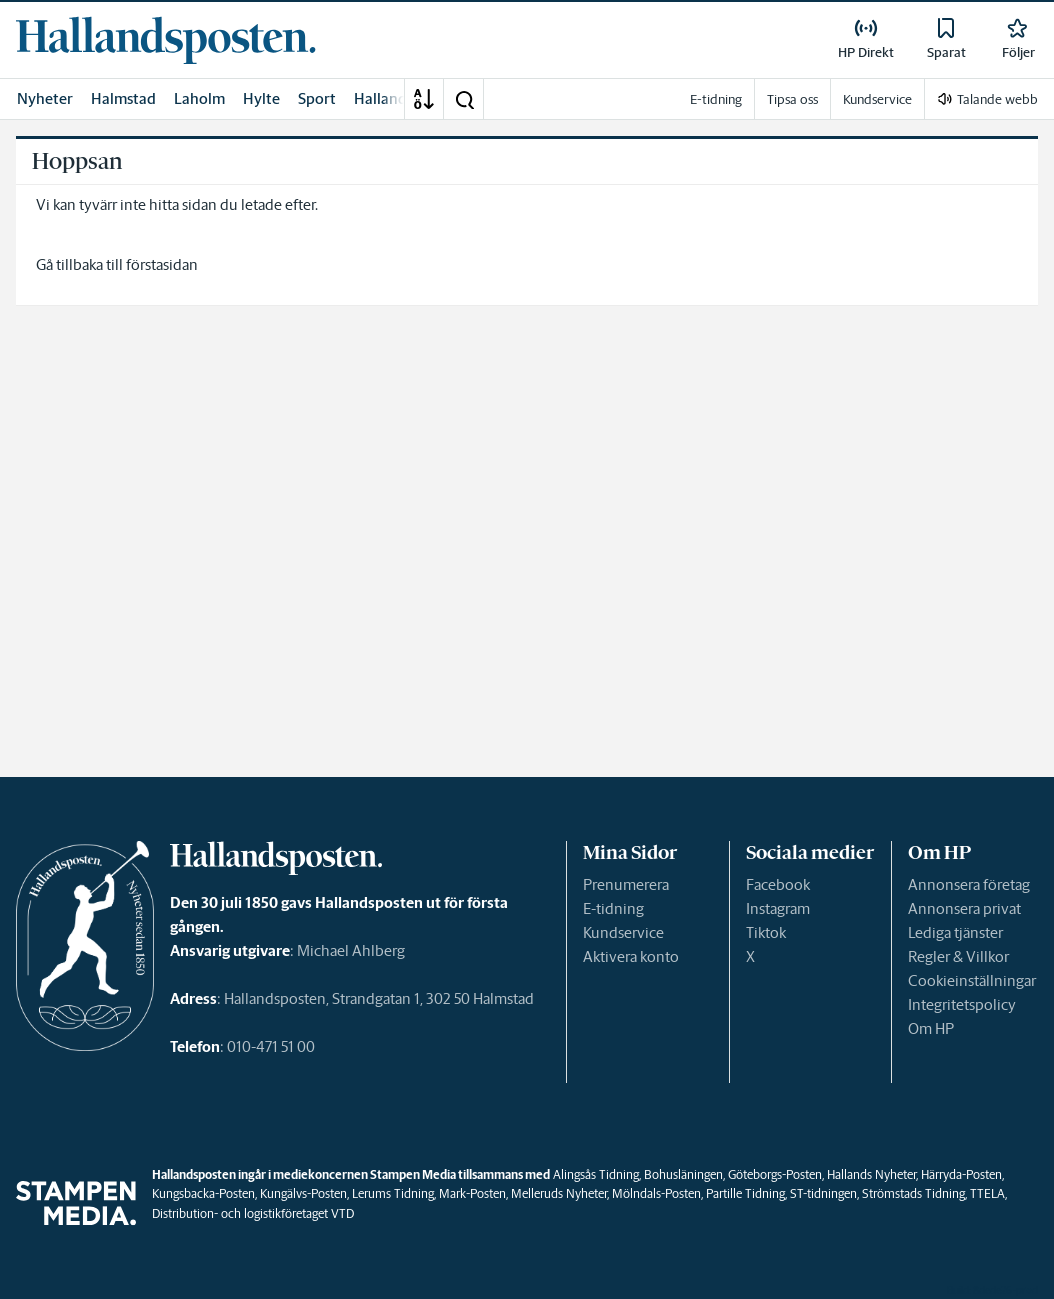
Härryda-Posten (961, 1174)
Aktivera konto (631, 956)
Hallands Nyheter (871, 1174)
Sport (317, 98)
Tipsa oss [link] (792, 99)
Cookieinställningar (972, 980)
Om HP (931, 1028)
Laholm (199, 98)
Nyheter (45, 98)
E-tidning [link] (716, 99)
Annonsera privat (964, 908)
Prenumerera (626, 884)
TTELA (987, 1193)
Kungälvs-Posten (303, 1193)
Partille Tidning (745, 1193)
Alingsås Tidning (596, 1174)
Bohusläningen (683, 1174)
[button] (464, 99)
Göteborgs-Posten (775, 1174)
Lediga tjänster (955, 932)
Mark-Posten (472, 1193)
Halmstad (123, 98)
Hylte (261, 98)
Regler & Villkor (958, 956)
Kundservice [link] (877, 99)
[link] (166, 40)
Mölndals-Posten (656, 1193)
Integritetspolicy (962, 1004)
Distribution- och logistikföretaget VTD (253, 1213)
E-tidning (613, 908)
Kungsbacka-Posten (203, 1193)
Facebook (778, 884)
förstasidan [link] (162, 264)
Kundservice (623, 932)
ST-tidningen (823, 1193)
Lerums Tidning (393, 1193)
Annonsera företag (969, 884)
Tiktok (766, 932)
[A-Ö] (424, 99)
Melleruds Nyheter (559, 1193)
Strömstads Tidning (913, 1193)
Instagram (778, 908)
